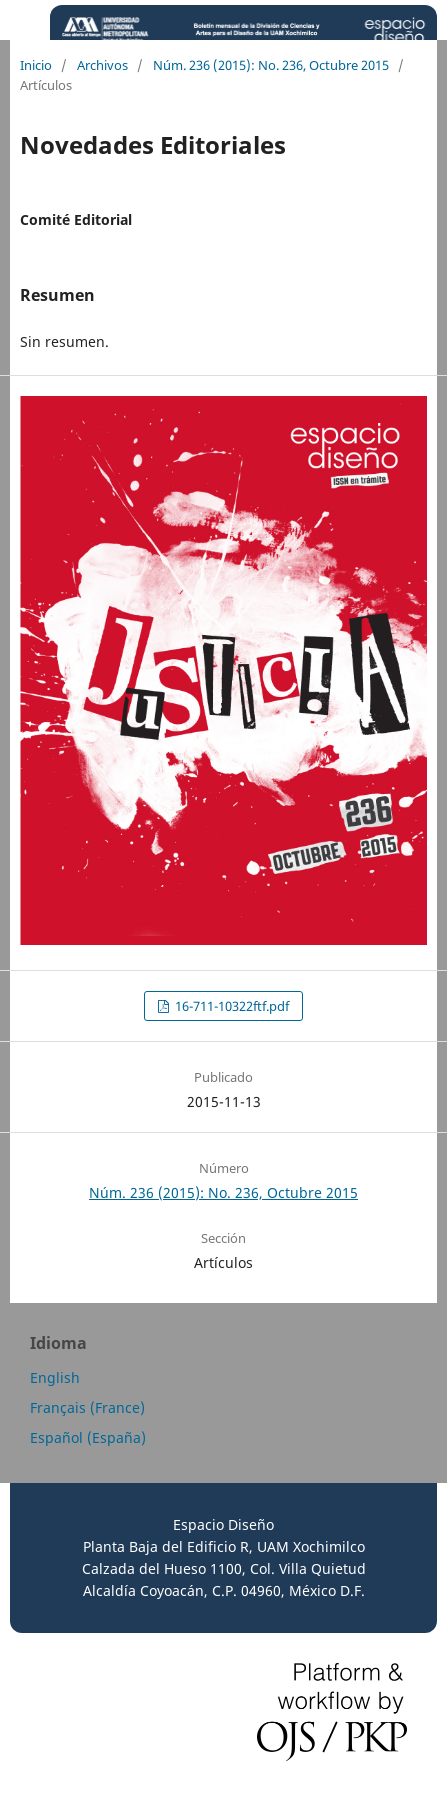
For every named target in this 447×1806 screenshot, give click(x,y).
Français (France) (87, 1407)
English (55, 1377)
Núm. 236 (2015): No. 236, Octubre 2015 (271, 65)
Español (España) (88, 1437)
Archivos (102, 65)
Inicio (36, 65)
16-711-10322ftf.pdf (230, 1006)
